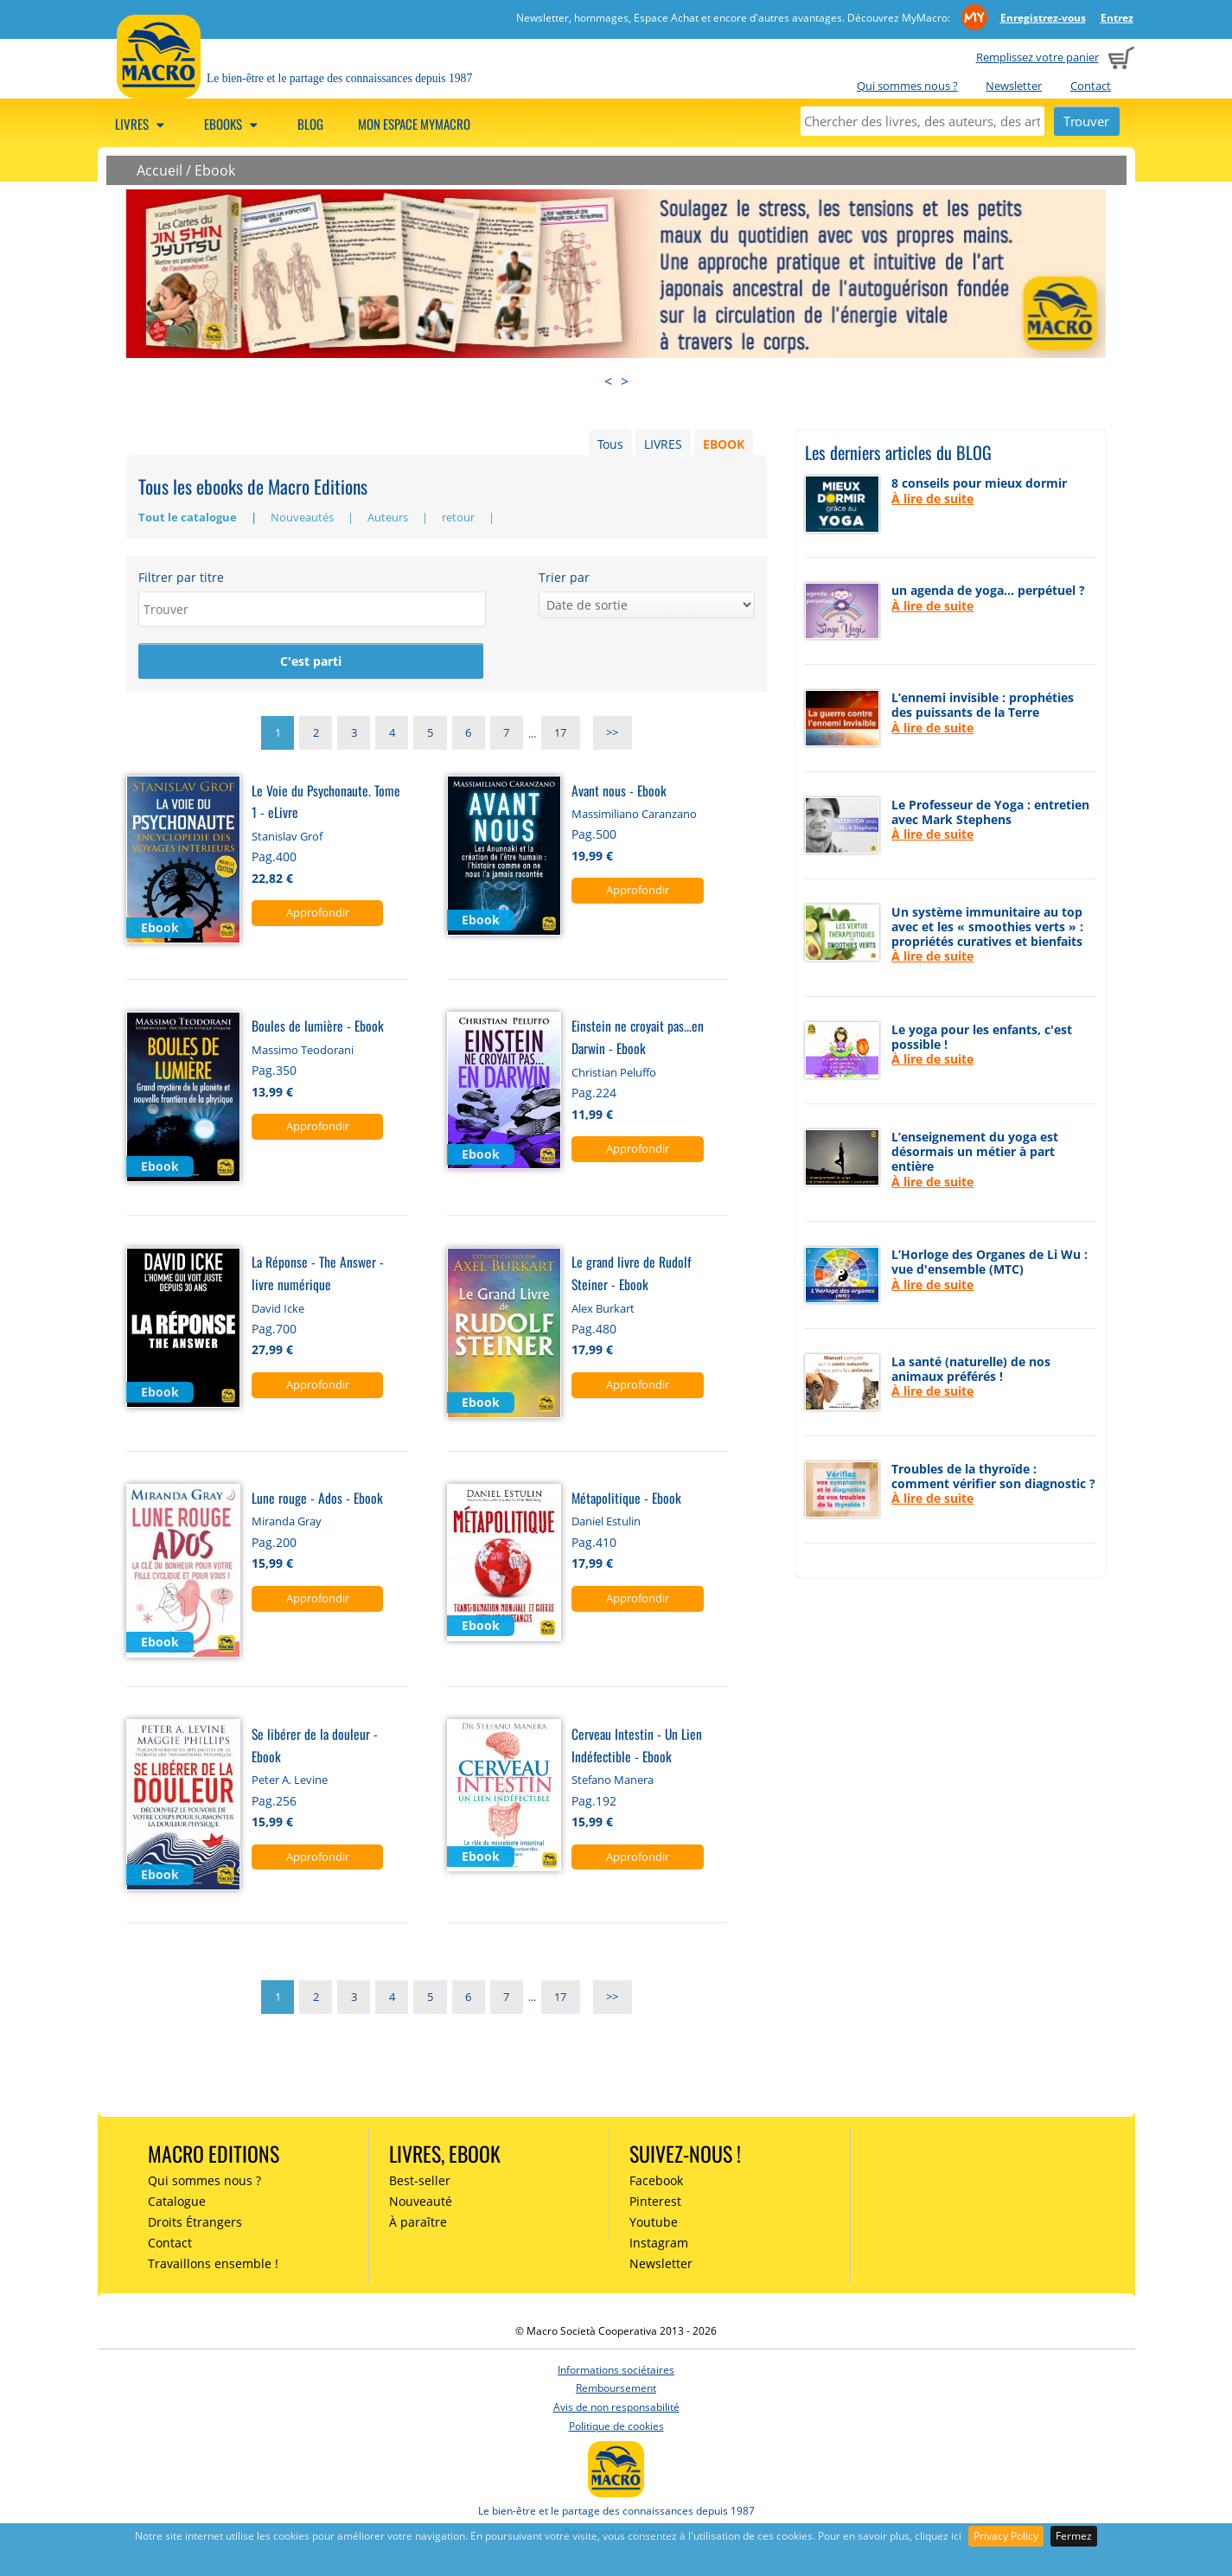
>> (612, 736)
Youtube (653, 2224)
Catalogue (177, 2204)
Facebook (656, 2183)
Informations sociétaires (616, 2372)
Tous (610, 444)
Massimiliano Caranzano (634, 816)
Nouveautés (303, 517)
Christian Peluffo (613, 1074)
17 (560, 736)
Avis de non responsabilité (616, 2409)
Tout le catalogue (188, 517)
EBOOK (723, 444)
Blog (310, 123)
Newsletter (1014, 85)
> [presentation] (625, 381)
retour (459, 517)
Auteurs (389, 517)
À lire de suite (932, 498)
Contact (1090, 85)
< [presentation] (608, 381)
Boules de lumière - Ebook (318, 1028)
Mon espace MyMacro (414, 123)
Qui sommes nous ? (907, 85)
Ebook (215, 170)
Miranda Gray (287, 1523)
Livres (142, 123)
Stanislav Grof (287, 839)
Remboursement (616, 2390)
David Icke (278, 1310)
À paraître (418, 2224)
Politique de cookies (616, 2427)
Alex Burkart (603, 1310)
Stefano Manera (612, 1782)
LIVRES (663, 444)
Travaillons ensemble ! (213, 2265)
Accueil (159, 170)
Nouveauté (420, 2204)
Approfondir (317, 915)
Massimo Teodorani (303, 1052)
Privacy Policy (1005, 2535)
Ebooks (233, 123)
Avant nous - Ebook (619, 792)
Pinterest (655, 2204)
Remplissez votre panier (1037, 57)
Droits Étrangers (195, 2224)
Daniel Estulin (606, 1523)
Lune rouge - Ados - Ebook (317, 1500)
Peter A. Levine (290, 1782)
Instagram (658, 2245)
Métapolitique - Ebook (626, 1500)
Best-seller (419, 2183)
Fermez (1074, 2535)
